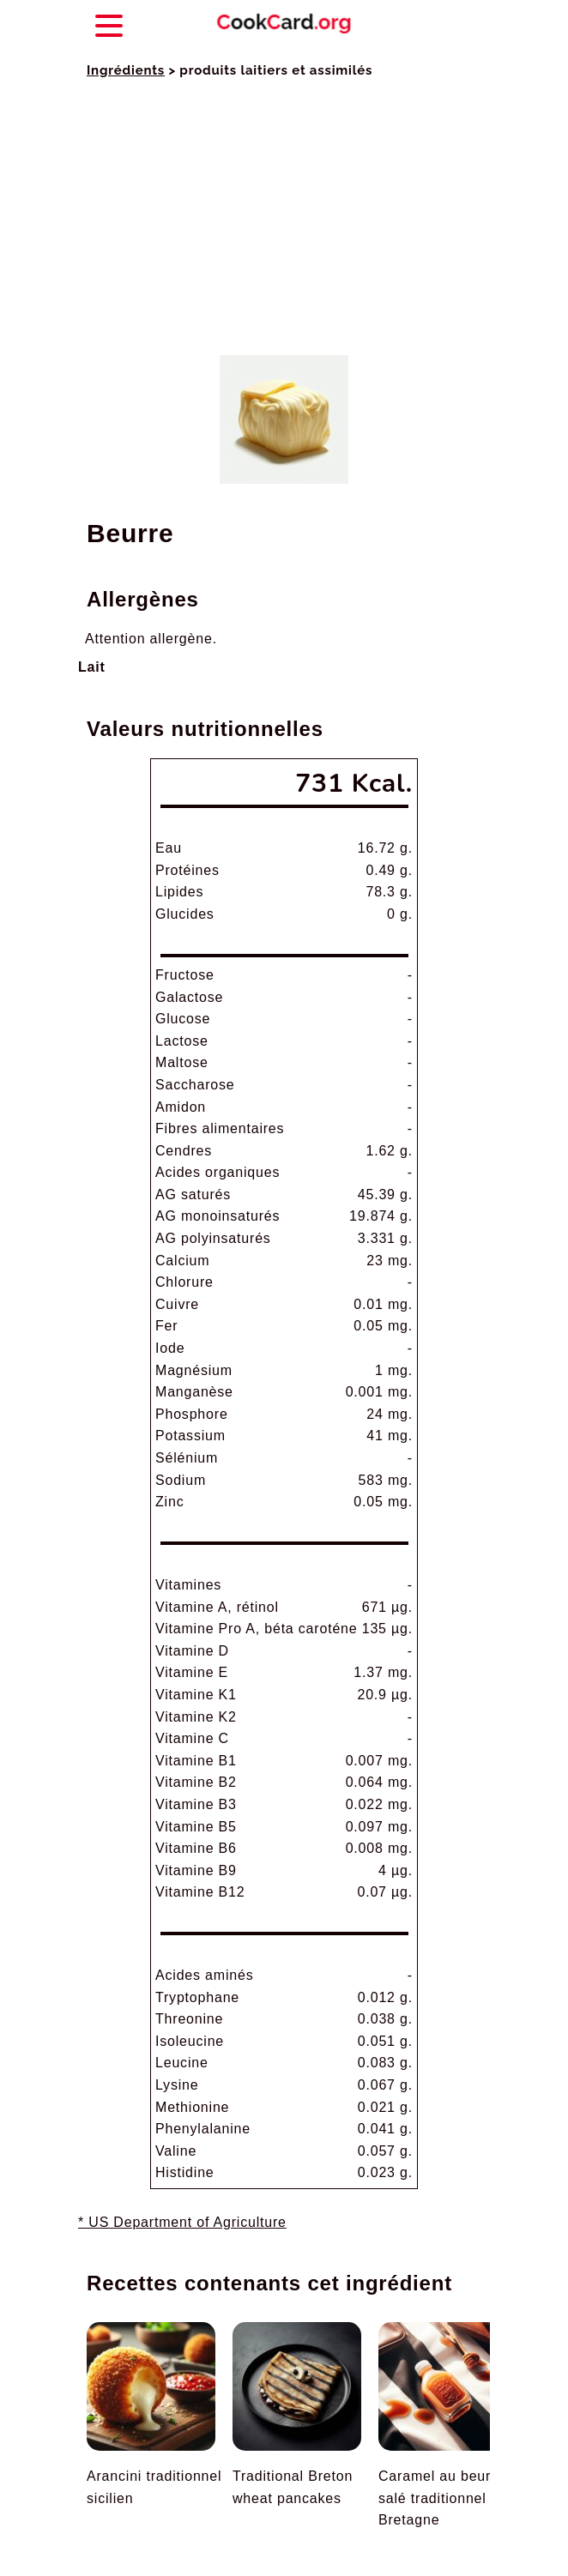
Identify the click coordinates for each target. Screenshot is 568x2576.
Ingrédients (126, 70)
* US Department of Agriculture (182, 2222)
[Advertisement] (284, 218)
